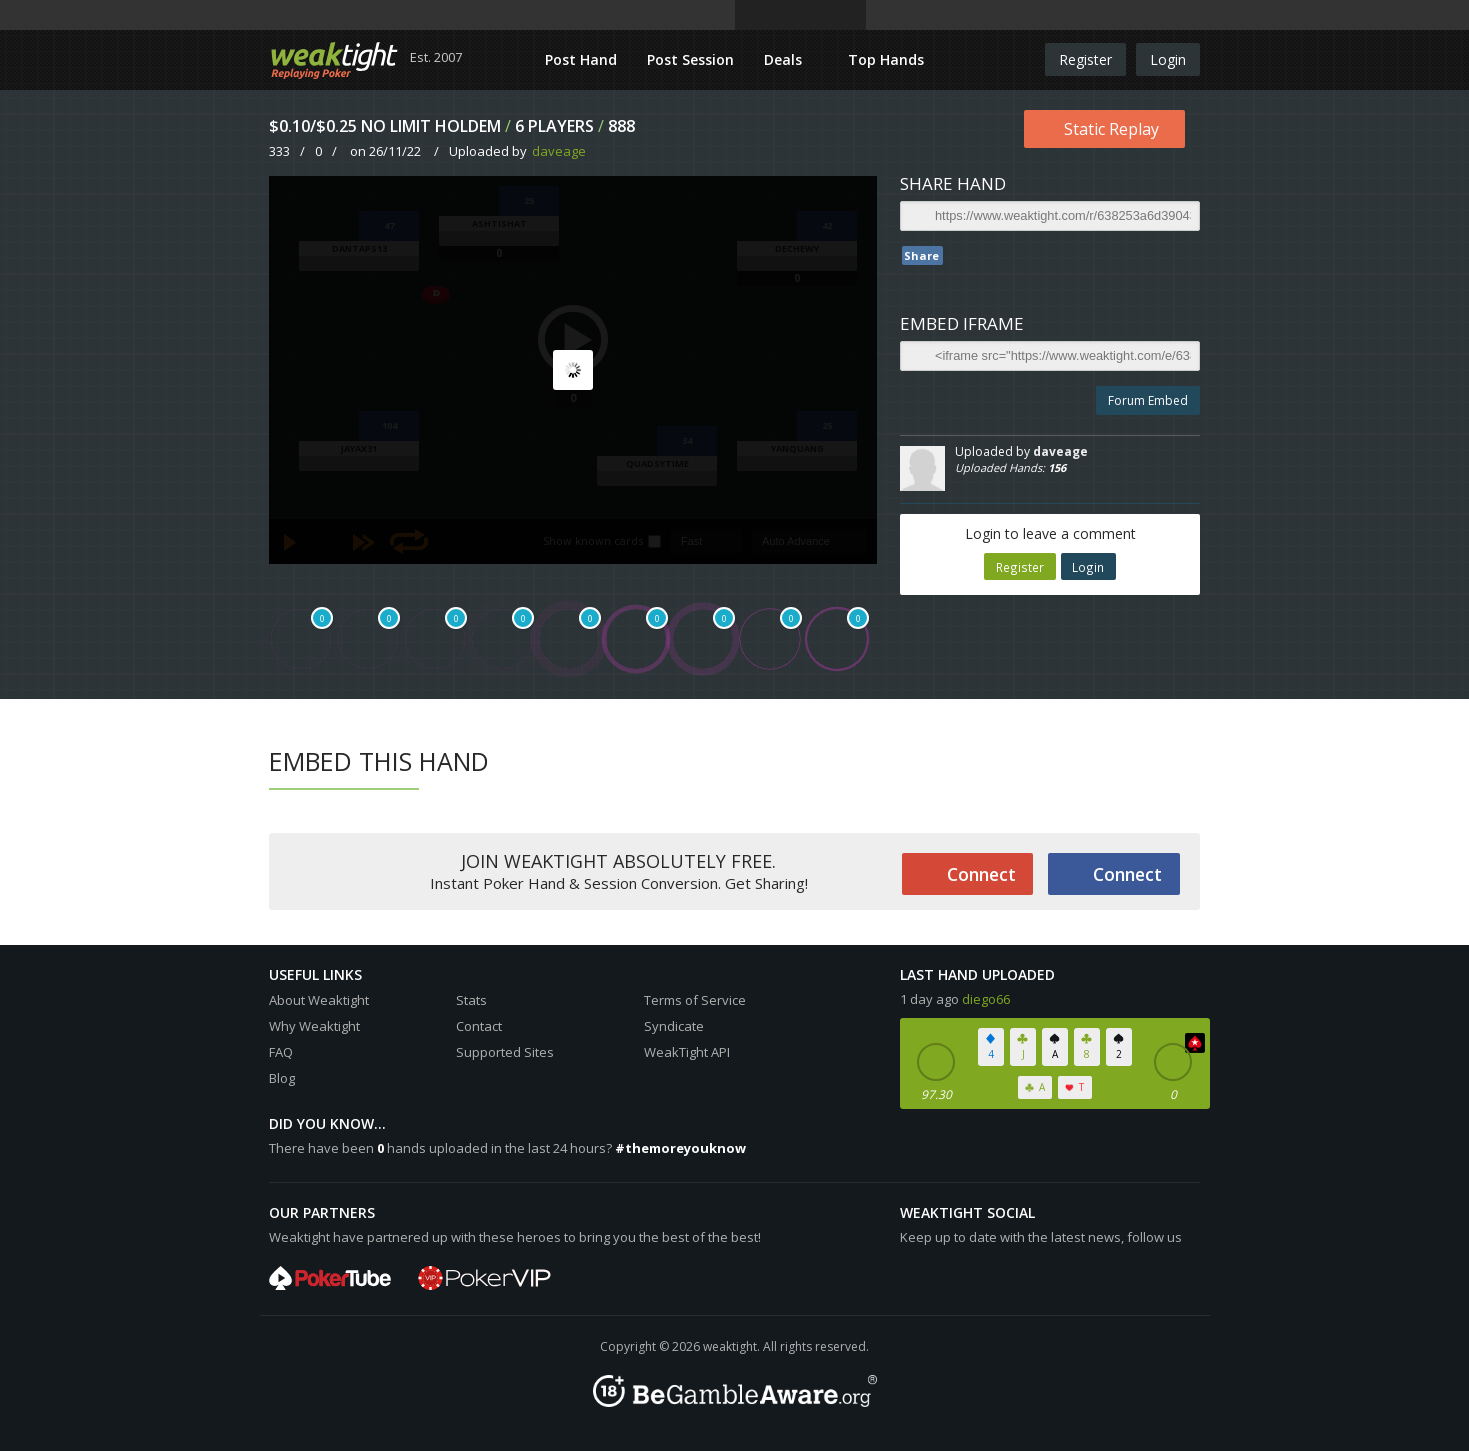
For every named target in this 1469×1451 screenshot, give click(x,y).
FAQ (281, 1052)
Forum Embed (1148, 400)
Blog (282, 1078)
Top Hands (886, 59)
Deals (785, 59)
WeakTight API (687, 1052)
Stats (471, 1000)
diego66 (986, 999)
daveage (559, 151)
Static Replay (1111, 129)
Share (921, 255)
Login (1168, 59)
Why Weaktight (314, 1026)
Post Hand (581, 59)
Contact (479, 1026)
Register (1085, 59)
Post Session (690, 59)
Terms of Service (695, 1000)
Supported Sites (505, 1052)
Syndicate (674, 1026)
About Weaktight (319, 1000)
